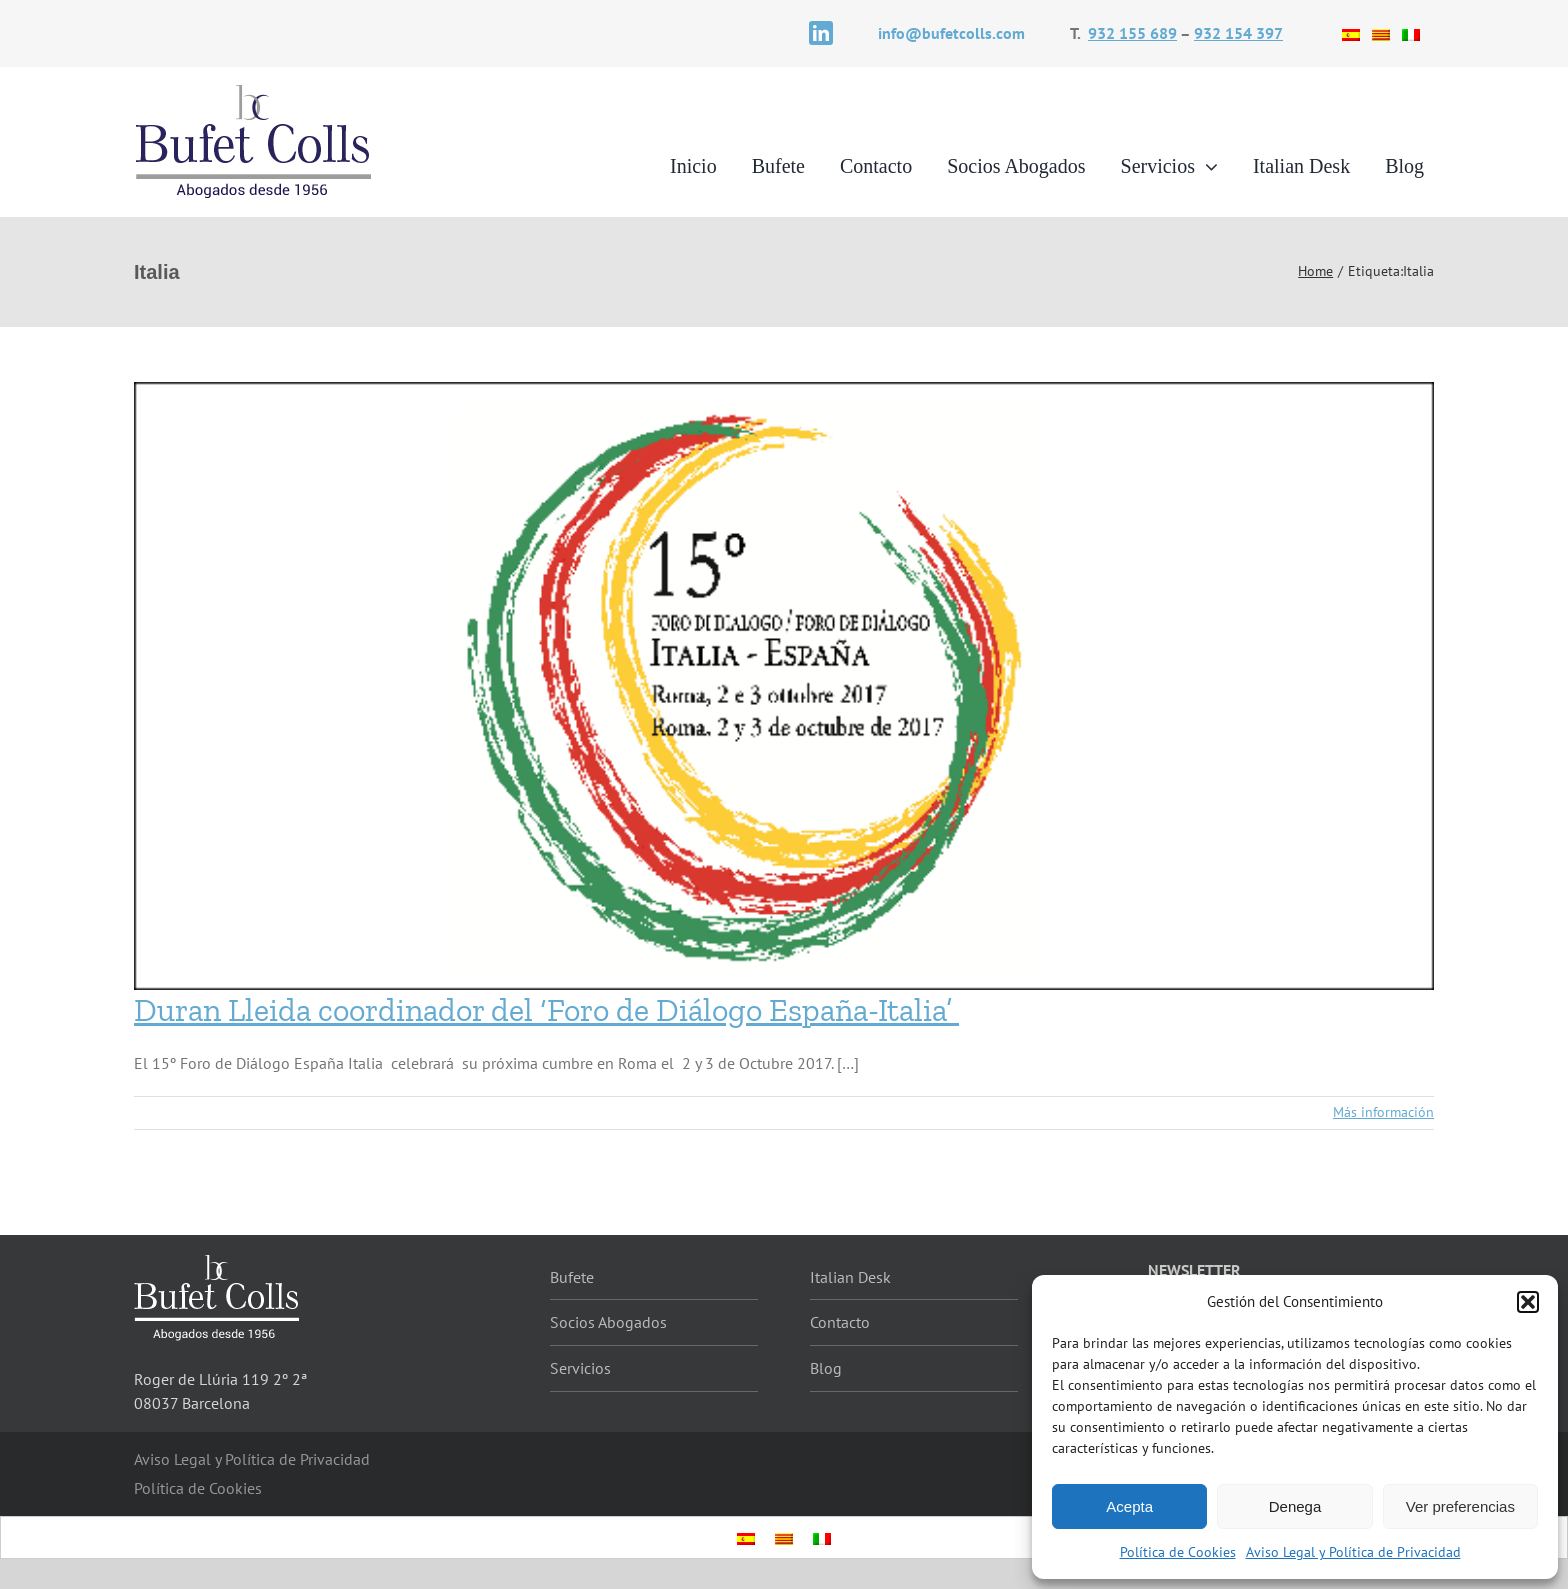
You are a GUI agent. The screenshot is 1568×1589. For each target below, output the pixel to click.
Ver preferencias (1460, 1506)
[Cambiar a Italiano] (1411, 33)
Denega (1295, 1506)
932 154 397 (1238, 33)
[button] (1528, 1302)
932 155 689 (1132, 33)
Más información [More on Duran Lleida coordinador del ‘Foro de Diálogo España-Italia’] (1383, 1112)
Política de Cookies (1178, 1552)
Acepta (1129, 1506)
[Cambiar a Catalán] (1381, 33)
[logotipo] (254, 90)
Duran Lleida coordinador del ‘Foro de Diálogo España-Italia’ (546, 1010)
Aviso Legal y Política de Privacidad (1353, 1552)
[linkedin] (821, 33)
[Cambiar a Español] (1351, 33)
